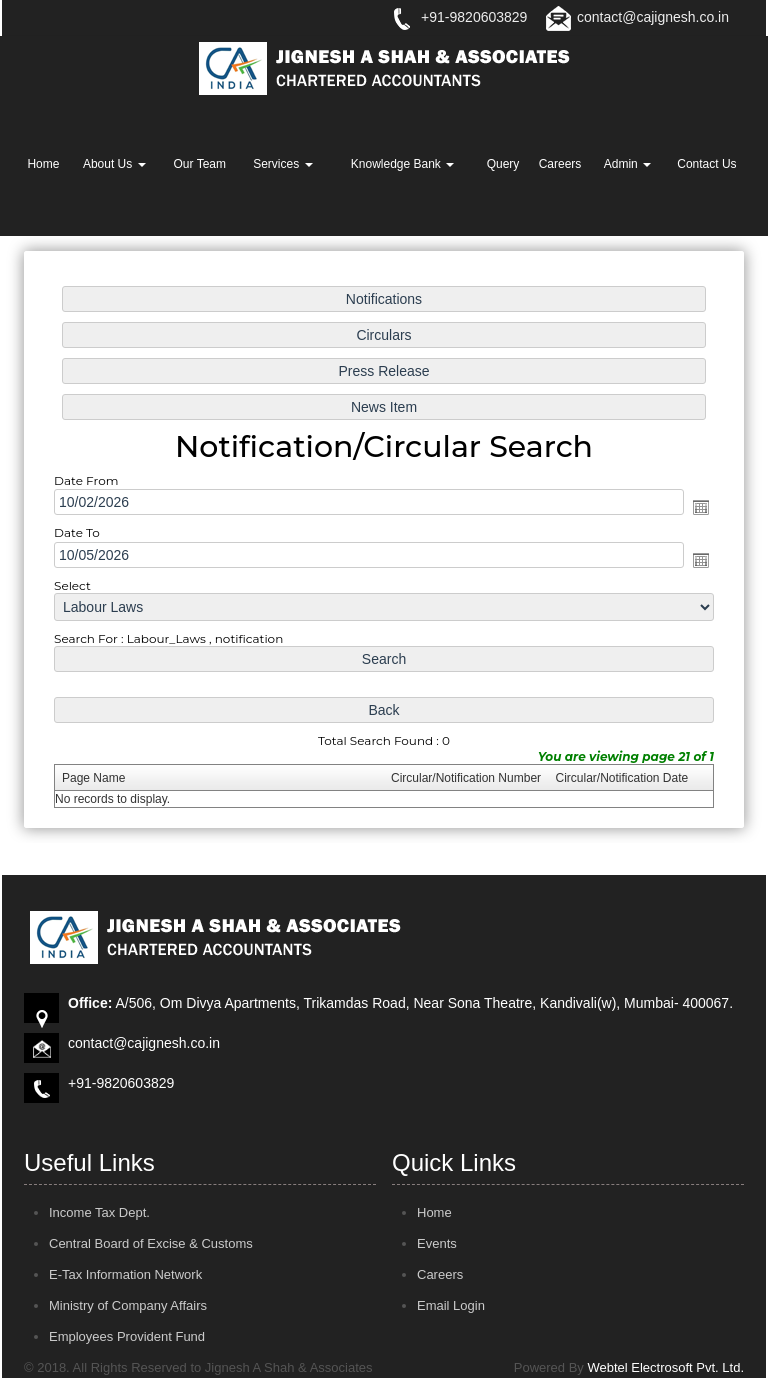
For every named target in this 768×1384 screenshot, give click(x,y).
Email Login (451, 1305)
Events (437, 1243)
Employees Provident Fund (127, 1336)
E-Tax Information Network (125, 1274)
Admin (627, 164)
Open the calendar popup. (696, 508)
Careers (560, 164)
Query (503, 164)
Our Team (200, 164)
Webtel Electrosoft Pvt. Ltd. (665, 1367)
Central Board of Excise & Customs (151, 1243)
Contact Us (706, 164)
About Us (114, 164)
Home (43, 164)
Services (282, 164)
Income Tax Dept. (99, 1212)
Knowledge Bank (402, 164)
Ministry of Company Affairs (128, 1305)
